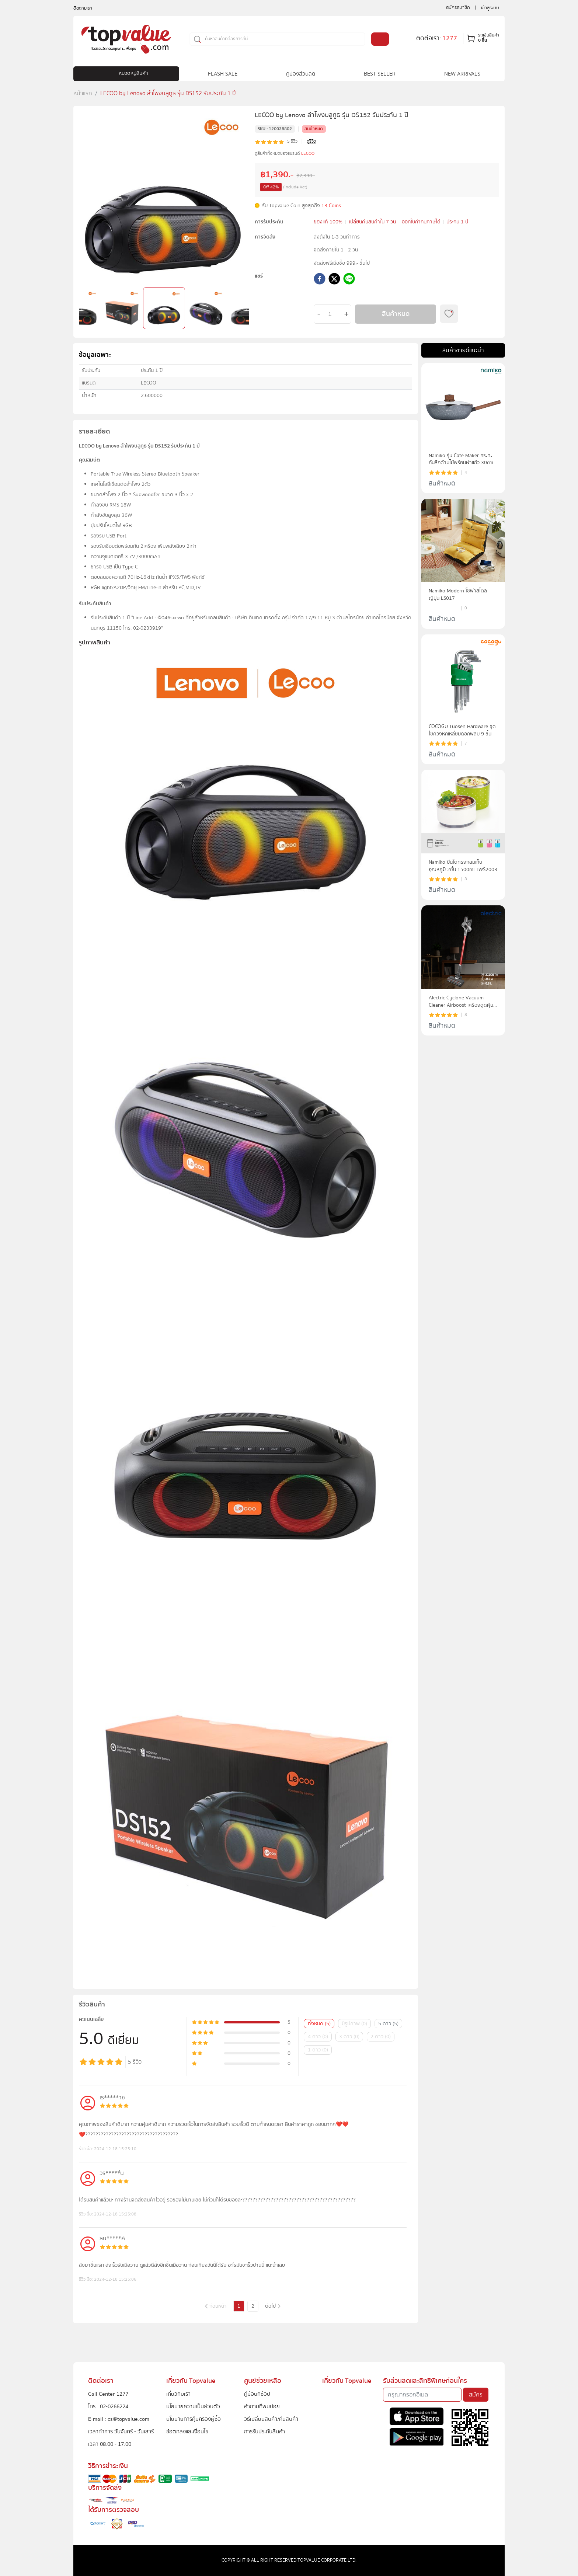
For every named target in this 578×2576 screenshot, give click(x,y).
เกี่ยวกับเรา (178, 2393)
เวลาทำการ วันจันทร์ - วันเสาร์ (121, 2431)
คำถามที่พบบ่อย (262, 2406)
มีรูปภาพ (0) (354, 2024)
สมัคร (476, 2394)
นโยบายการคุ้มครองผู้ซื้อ (193, 2419)
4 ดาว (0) (318, 2037)
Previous (82, 309)
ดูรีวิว (311, 142)
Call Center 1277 (108, 2393)
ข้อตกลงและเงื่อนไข (187, 2431)
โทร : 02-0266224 (108, 2406)
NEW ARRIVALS (462, 73)
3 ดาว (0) (349, 2037)
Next (245, 309)
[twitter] (334, 280)
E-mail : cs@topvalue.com (118, 2419)
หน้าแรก (82, 93)
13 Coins (331, 206)
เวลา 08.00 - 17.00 (109, 2444)
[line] (349, 280)
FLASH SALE (222, 73)
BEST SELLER (380, 73)
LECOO (307, 153)
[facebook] (319, 280)
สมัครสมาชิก (458, 7)
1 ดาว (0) (318, 2050)
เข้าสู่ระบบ (490, 7)
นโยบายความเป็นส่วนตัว (193, 2406)
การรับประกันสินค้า (264, 2431)
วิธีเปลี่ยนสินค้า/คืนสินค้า (271, 2419)
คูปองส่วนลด (300, 73)
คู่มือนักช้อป (257, 2393)
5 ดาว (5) (388, 2024)
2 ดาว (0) (380, 2037)
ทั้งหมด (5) (319, 2024)
